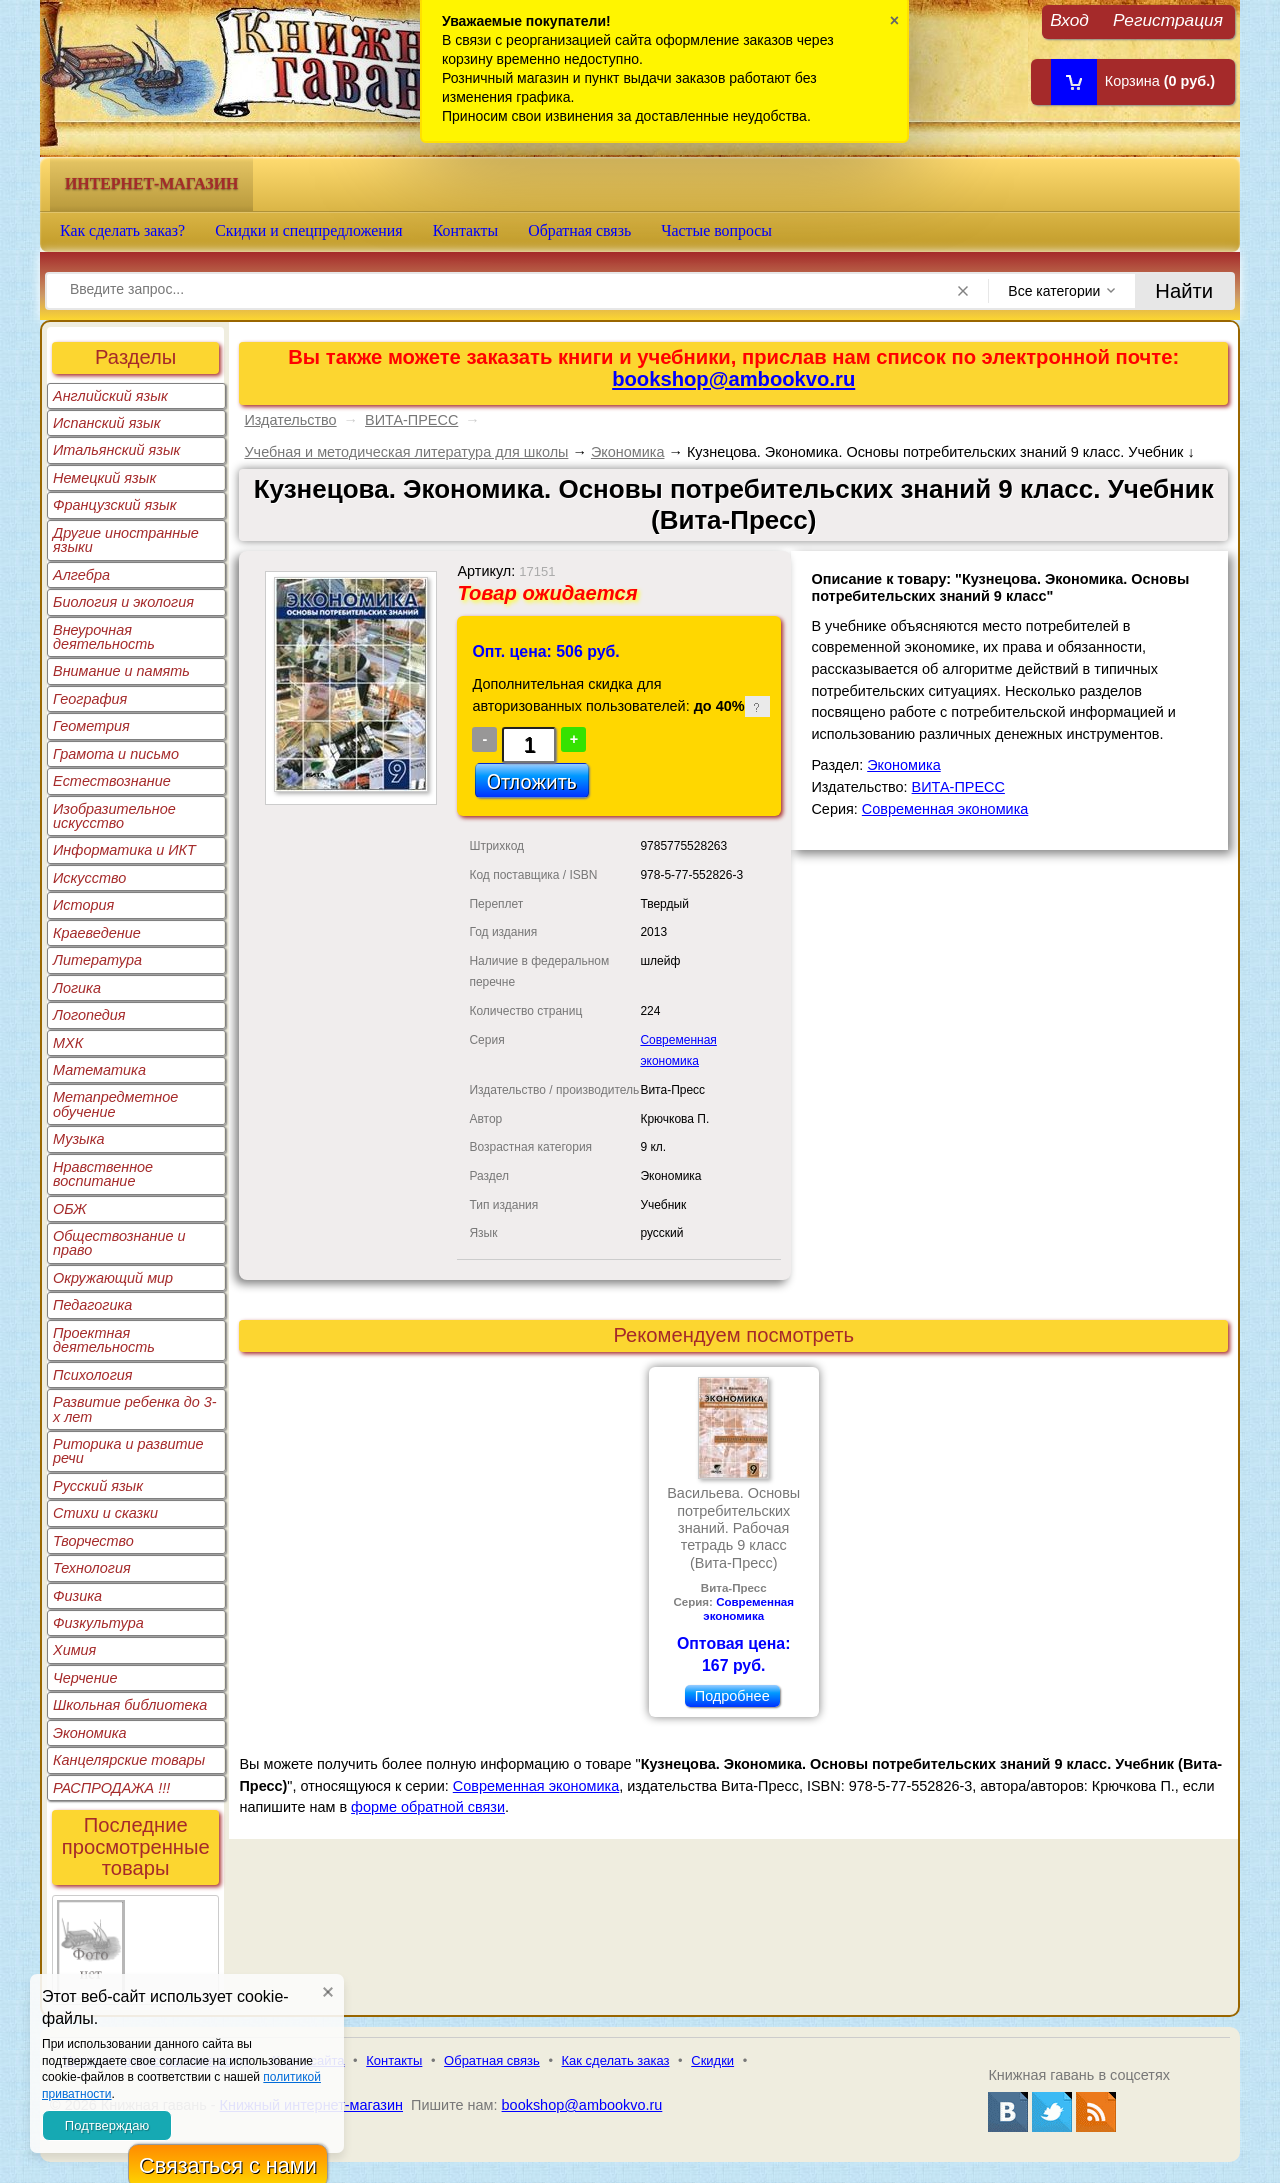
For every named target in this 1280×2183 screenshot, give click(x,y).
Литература (97, 960)
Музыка (79, 1139)
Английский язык (110, 396)
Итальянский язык (116, 450)
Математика (99, 1070)
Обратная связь (579, 230)
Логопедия (89, 1015)
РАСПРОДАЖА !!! (111, 1788)
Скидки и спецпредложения (309, 230)
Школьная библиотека (130, 1705)
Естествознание (112, 781)
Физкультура (98, 1623)
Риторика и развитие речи (128, 1451)
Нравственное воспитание (103, 1174)
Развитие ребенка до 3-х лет (135, 1409)
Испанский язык (107, 423)
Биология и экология (123, 602)
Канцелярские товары (129, 1760)
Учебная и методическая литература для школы (406, 452)
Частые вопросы (716, 230)
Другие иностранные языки (126, 540)
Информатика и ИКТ (124, 850)
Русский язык (98, 1486)
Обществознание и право (119, 1243)
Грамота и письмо (116, 754)
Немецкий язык (104, 478)
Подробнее (732, 1696)
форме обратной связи (428, 1807)
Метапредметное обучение (115, 1104)
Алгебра (81, 575)
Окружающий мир (113, 1278)
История (83, 905)
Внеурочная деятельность (104, 637)
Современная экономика (945, 809)
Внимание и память (121, 671)
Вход (1069, 19)
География (90, 699)
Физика (77, 1596)
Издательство (290, 420)
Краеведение (97, 933)
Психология (93, 1375)
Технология (92, 1568)
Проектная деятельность (104, 1340)
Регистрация (1168, 19)
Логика (77, 988)
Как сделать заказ (616, 2060)
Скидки (712, 2060)
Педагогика (92, 1305)
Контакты (466, 230)
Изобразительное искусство (114, 816)
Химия (74, 1650)
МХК (68, 1043)
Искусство (89, 878)
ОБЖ (70, 1209)
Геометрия (91, 726)
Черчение (85, 1678)
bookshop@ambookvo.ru (733, 379)
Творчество (93, 1541)
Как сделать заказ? (122, 230)
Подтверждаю (107, 2125)
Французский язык (114, 505)
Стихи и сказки (105, 1513)
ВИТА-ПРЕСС (411, 420)
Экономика (90, 1733)
